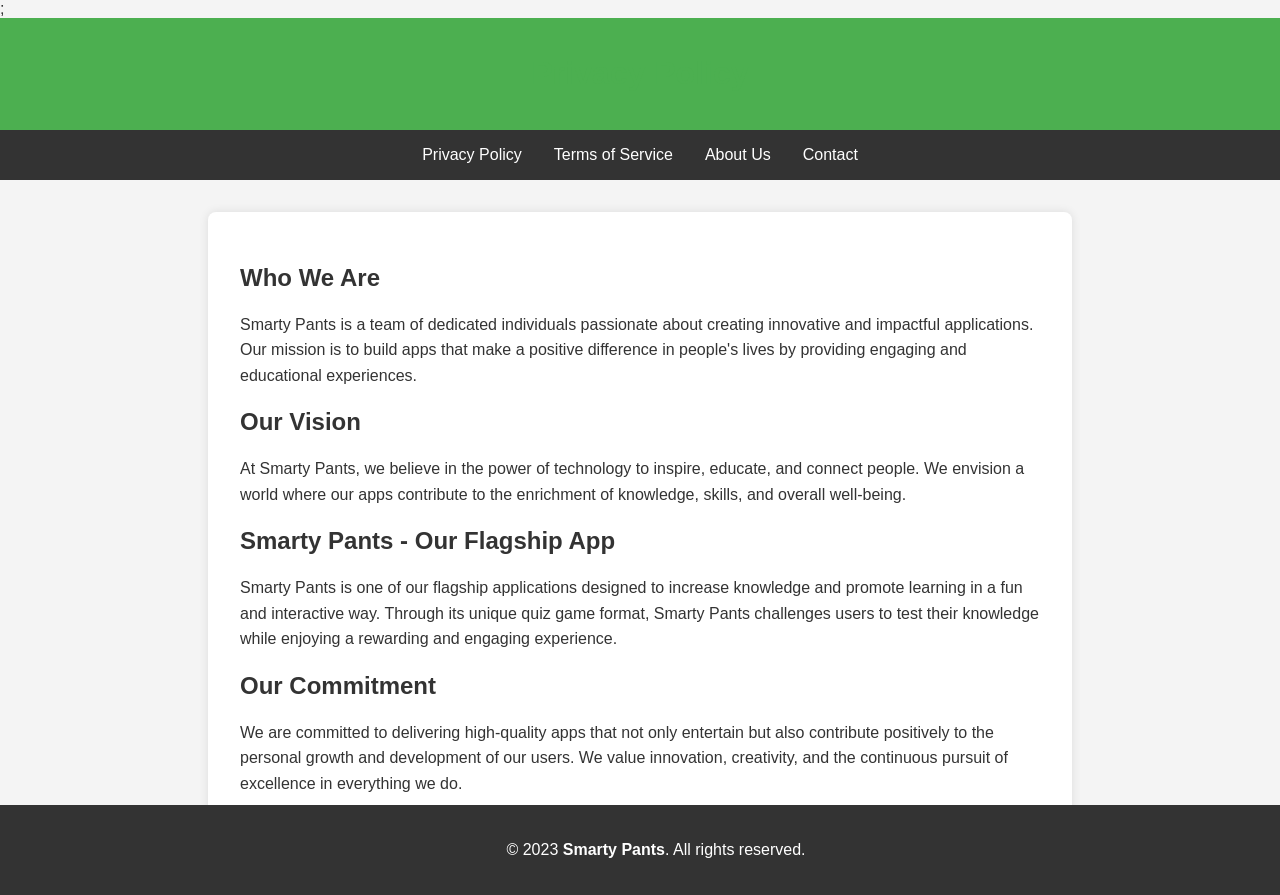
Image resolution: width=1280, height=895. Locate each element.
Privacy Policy (472, 154)
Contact (830, 154)
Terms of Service (613, 154)
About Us (738, 154)
